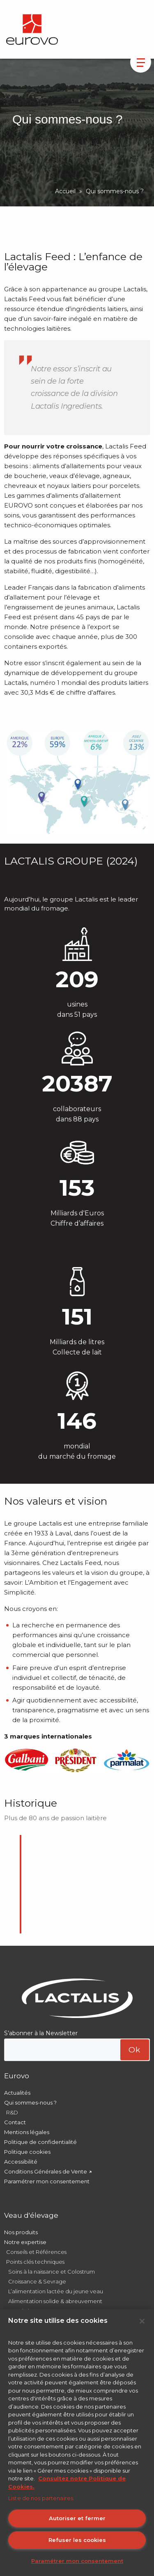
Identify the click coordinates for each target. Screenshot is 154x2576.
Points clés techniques (35, 2261)
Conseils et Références (36, 2252)
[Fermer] (142, 2321)
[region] (77, 2442)
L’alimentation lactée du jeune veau (55, 2291)
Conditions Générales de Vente (45, 2171)
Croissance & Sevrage (37, 2281)
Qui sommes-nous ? (30, 2102)
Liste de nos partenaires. (41, 2498)
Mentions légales (26, 2132)
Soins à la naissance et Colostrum (51, 2271)
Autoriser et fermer (77, 2518)
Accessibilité (20, 2161)
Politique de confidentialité (40, 2142)
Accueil (65, 191)
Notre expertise (25, 2242)
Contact (15, 2122)
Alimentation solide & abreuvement (55, 2301)
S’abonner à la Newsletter (41, 2033)
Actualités (17, 2092)
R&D (12, 2112)
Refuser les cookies (77, 2540)
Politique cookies (27, 2151)
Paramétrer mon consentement (47, 2181)
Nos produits (21, 2232)
